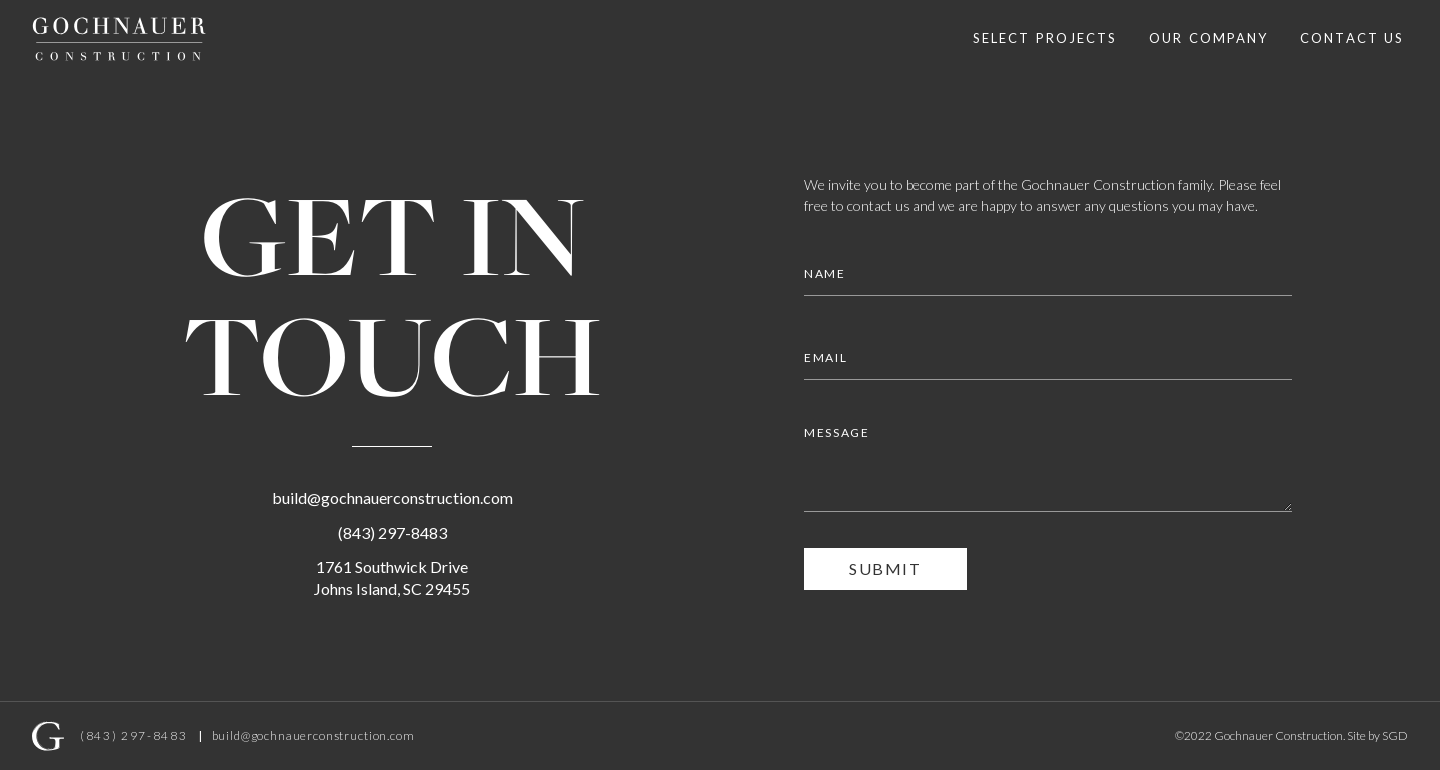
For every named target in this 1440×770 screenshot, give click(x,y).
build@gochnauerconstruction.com (392, 497)
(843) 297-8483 (392, 532)
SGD (1395, 735)
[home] (119, 39)
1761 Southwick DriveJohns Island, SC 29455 (392, 577)
